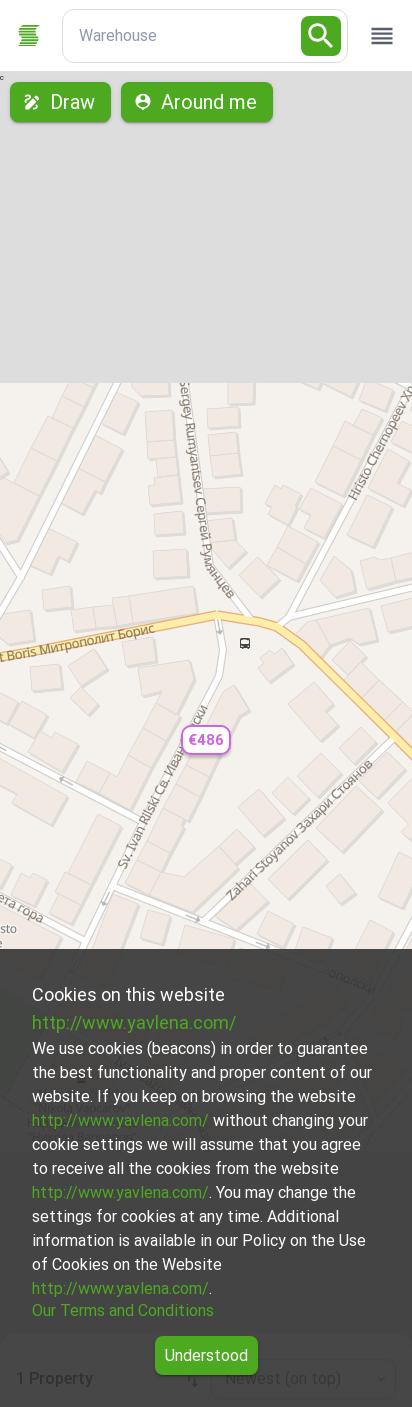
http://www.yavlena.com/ (134, 1022)
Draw (60, 102)
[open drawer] (382, 36)
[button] (206, 740)
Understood (206, 1355)
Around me (197, 102)
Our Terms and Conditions (123, 1310)
